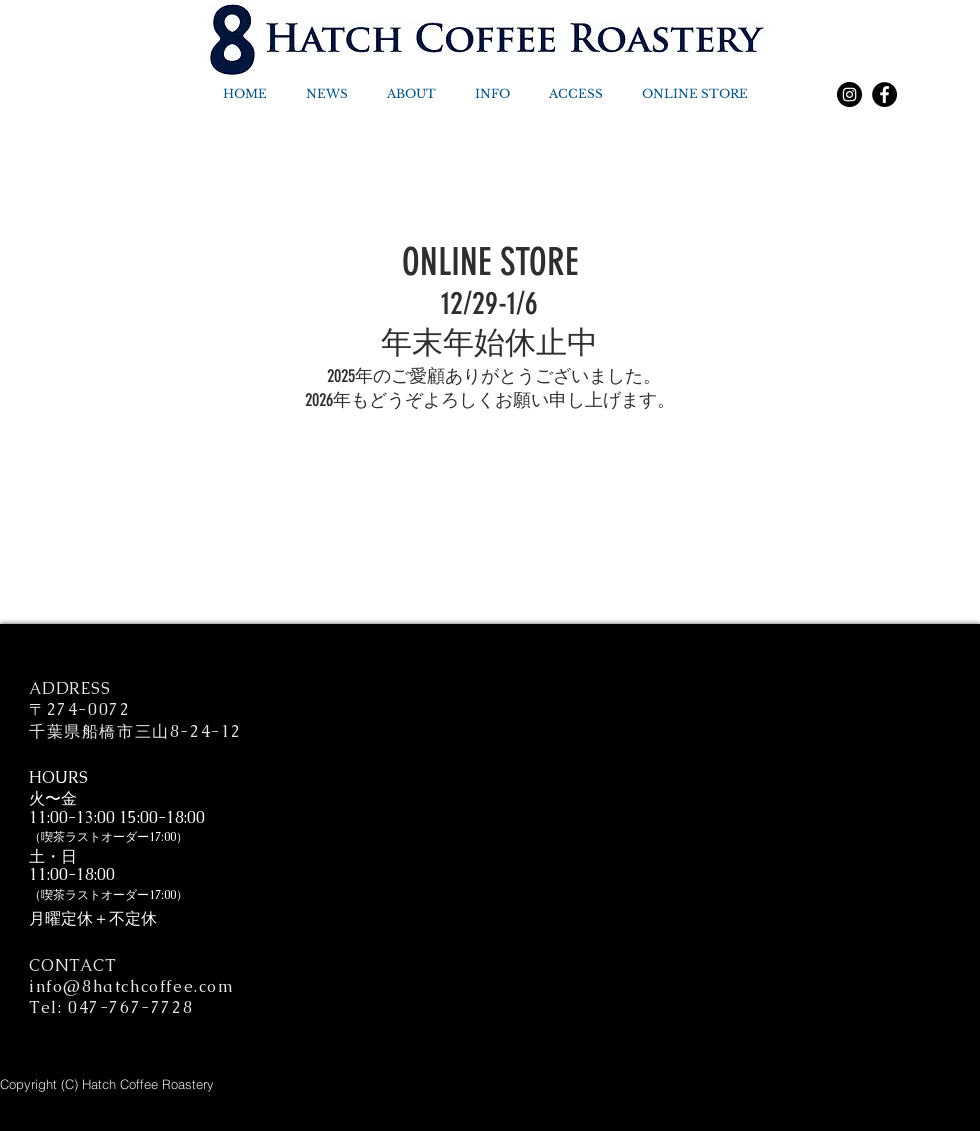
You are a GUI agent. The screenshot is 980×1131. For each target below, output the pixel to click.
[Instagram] (849, 94)
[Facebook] (884, 94)
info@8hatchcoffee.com (132, 986)
